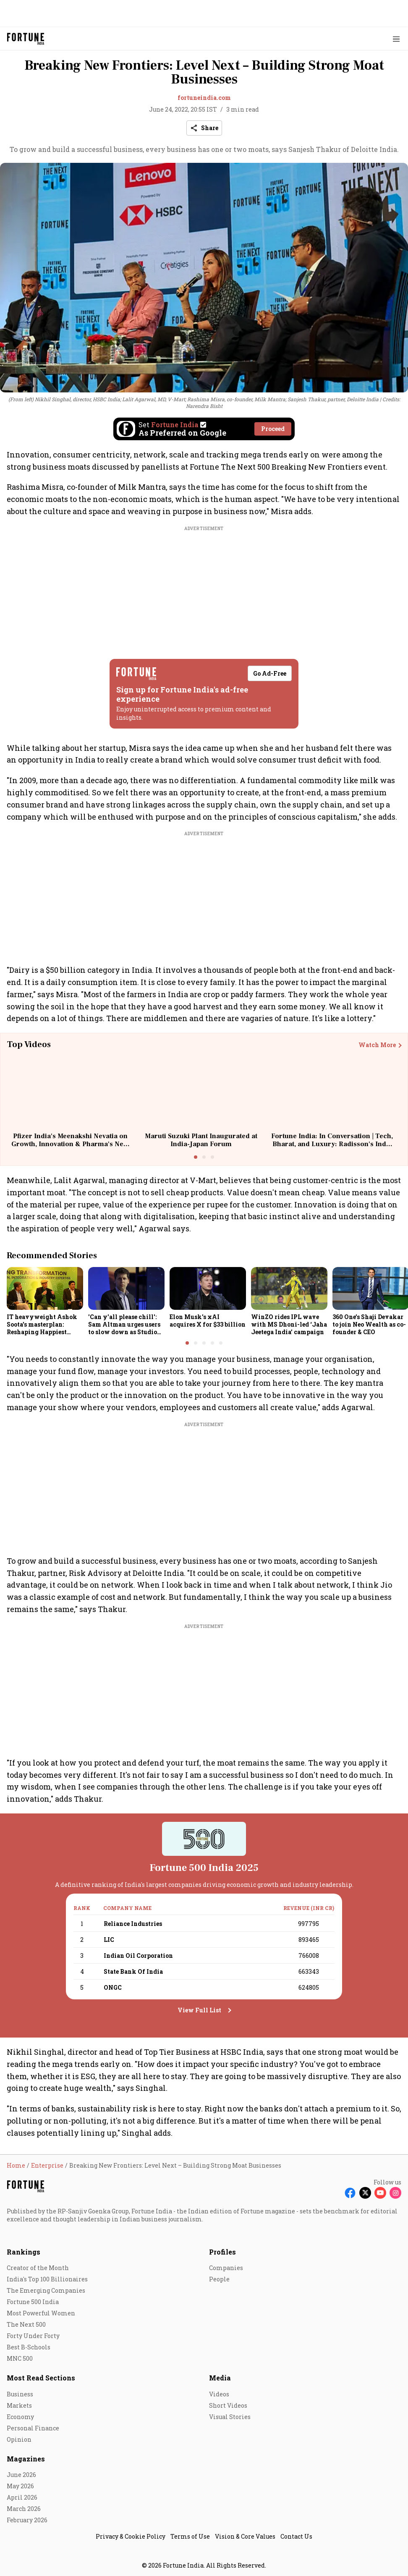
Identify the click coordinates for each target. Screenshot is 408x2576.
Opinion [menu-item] (19, 2439)
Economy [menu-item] (20, 2417)
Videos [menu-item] (219, 2394)
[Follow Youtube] (380, 2193)
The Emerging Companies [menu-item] (46, 2290)
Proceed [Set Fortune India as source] (273, 429)
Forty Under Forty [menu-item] (33, 2336)
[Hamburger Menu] (396, 39)
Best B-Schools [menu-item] (28, 2347)
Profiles (222, 2251)
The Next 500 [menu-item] (26, 2324)
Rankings (23, 2251)
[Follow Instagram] (395, 2193)
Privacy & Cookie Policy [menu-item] (130, 2536)
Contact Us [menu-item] (296, 2536)
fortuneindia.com (204, 98)
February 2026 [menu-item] (27, 2520)
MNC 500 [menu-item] (20, 2358)
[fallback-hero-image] (45, 1288)
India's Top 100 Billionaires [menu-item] (47, 2279)
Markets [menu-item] (19, 2405)
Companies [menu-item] (226, 2268)
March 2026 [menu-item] (24, 2509)
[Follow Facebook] (350, 2193)
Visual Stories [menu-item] (230, 2417)
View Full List (199, 2010)
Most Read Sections (41, 2377)
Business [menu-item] (20, 2394)
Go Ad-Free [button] (269, 673)
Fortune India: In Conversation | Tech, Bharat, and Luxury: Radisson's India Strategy (332, 1144)
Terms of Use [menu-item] (190, 2536)
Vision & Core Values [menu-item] (245, 2536)
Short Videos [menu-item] (228, 2405)
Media (220, 2377)
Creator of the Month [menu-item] (38, 2268)
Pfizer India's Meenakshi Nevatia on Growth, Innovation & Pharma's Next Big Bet (70, 1144)
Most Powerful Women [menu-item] (41, 2313)
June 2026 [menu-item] (21, 2475)
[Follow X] (365, 2193)
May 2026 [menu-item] (20, 2486)
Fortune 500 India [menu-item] (33, 2302)
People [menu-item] (219, 2279)
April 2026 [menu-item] (22, 2497)
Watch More (377, 1045)
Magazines (26, 2458)
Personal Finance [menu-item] (33, 2428)
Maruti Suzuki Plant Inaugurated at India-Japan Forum (201, 1140)
